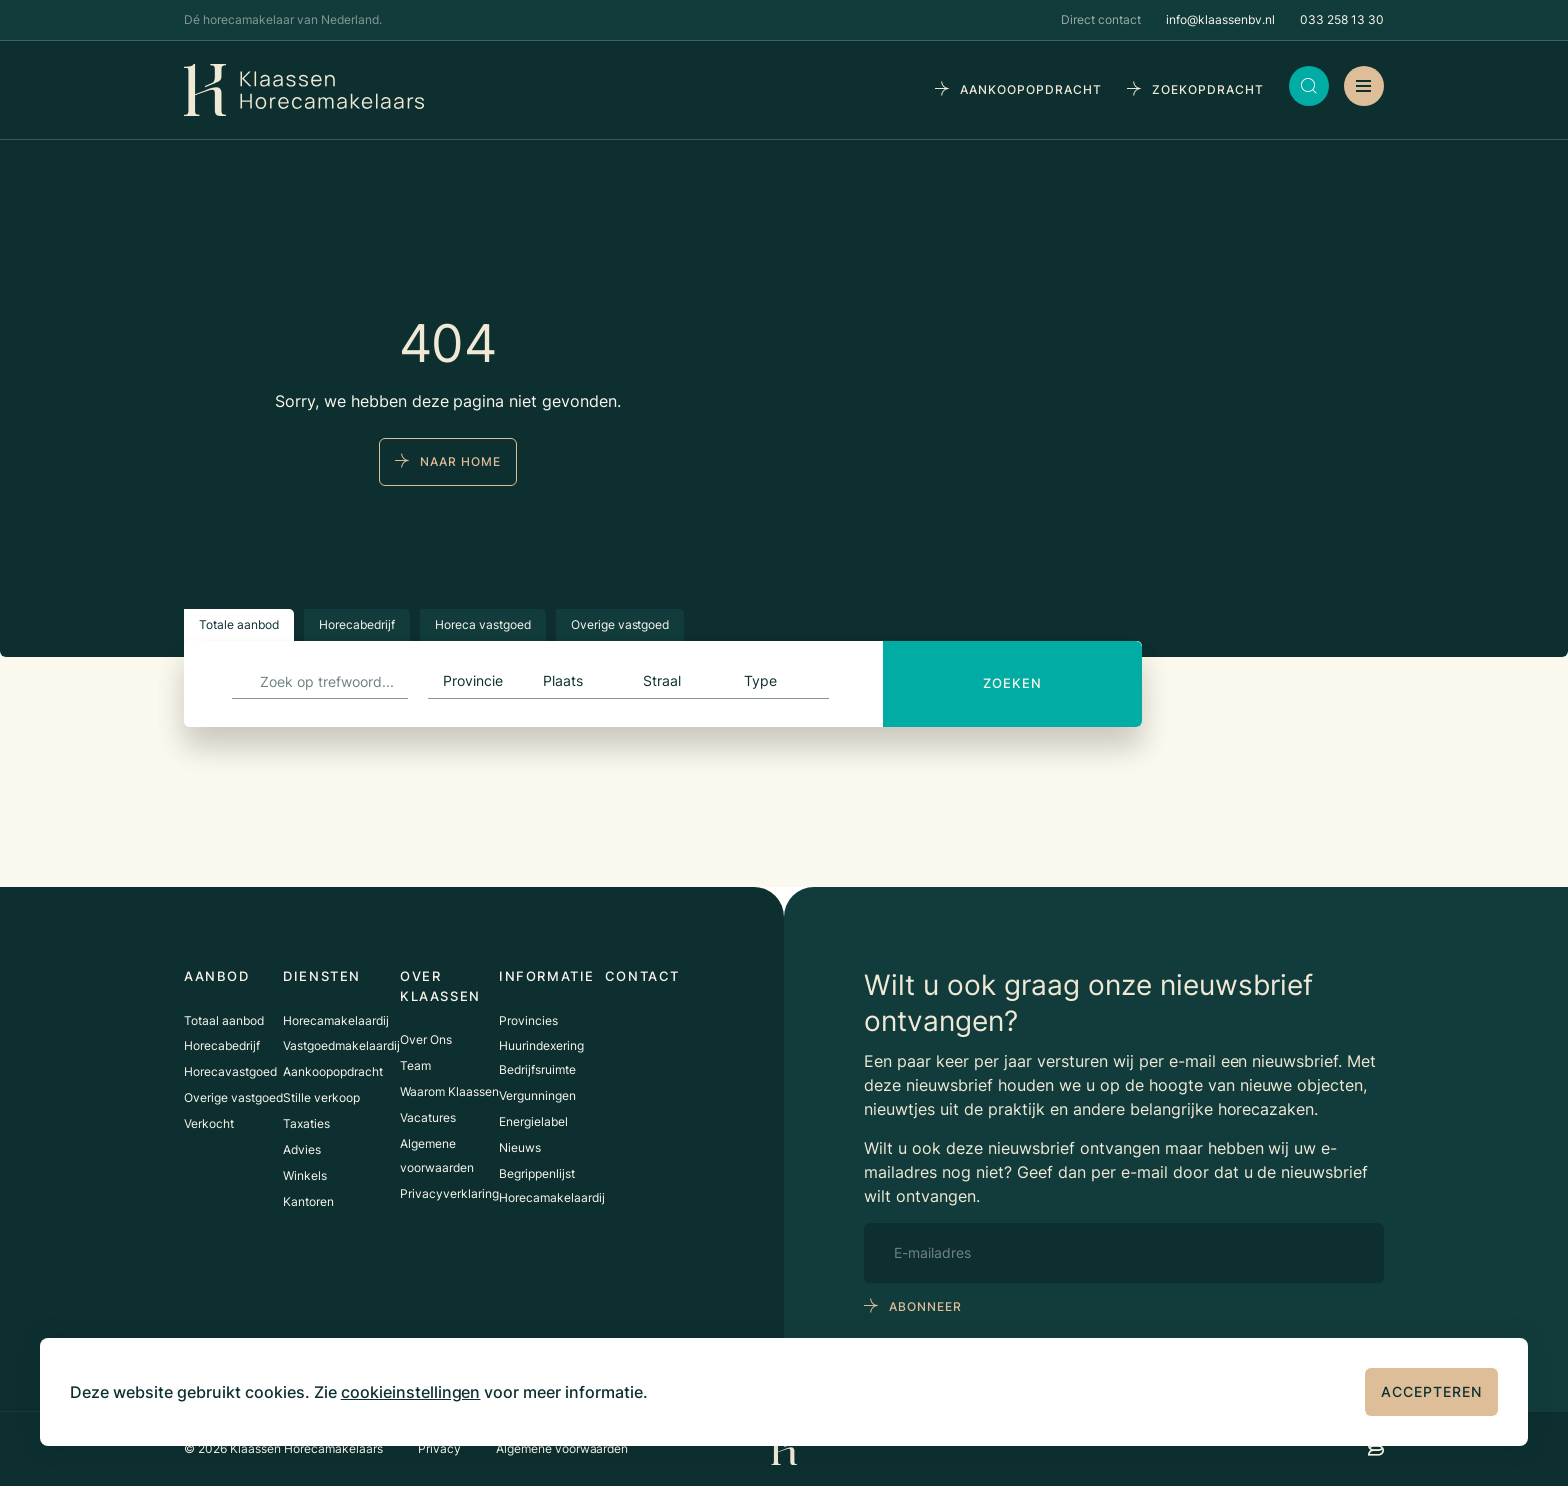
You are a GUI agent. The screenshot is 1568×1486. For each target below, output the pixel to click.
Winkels (305, 1177)
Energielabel (533, 1123)
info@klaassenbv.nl (1220, 19)
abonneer (925, 1306)
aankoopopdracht (1031, 89)
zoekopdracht (1208, 89)
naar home (460, 461)
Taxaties (306, 1125)
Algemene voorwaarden (562, 1448)
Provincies (528, 1021)
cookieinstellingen (411, 1392)
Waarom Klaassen (449, 1092)
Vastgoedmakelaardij (341, 1047)
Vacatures (428, 1118)
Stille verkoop (321, 1099)
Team (415, 1066)
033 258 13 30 (1342, 19)
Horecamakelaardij (336, 1021)
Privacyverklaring (449, 1194)
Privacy (439, 1448)
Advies (302, 1151)
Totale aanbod (239, 624)
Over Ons (426, 1040)
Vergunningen (537, 1097)
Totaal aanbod (224, 1021)
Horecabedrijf (357, 624)
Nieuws (520, 1149)
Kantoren (308, 1203)
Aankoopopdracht (333, 1073)
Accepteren (1431, 1391)
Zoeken (1012, 683)
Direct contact (1101, 19)
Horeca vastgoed (483, 624)
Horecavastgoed (230, 1073)
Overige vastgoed (620, 624)
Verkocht (209, 1125)
